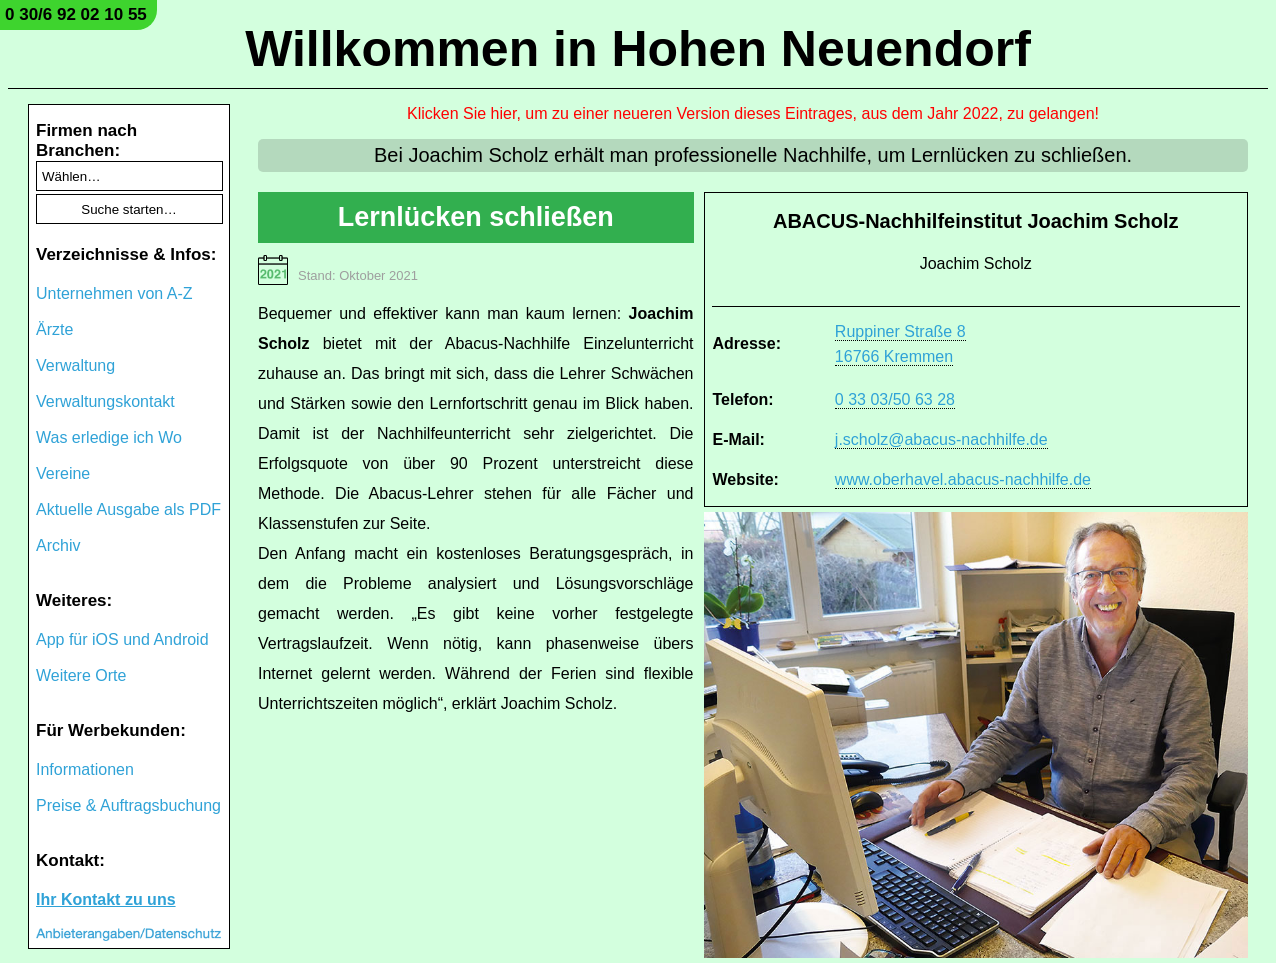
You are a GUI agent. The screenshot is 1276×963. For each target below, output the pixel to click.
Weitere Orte (81, 675)
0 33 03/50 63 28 (895, 399)
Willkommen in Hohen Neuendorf (638, 49)
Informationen (85, 769)
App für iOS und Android (122, 639)
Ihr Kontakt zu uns (106, 899)
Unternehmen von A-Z (114, 293)
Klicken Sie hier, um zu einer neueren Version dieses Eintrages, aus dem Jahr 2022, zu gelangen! (753, 113)
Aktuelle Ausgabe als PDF (128, 509)
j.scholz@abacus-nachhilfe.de (941, 439)
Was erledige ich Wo (109, 437)
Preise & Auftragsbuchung (128, 805)
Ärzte (54, 329)
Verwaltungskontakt (105, 401)
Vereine (63, 473)
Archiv (58, 545)
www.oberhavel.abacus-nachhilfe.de (963, 479)
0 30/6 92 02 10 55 (76, 14)
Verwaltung (75, 365)
